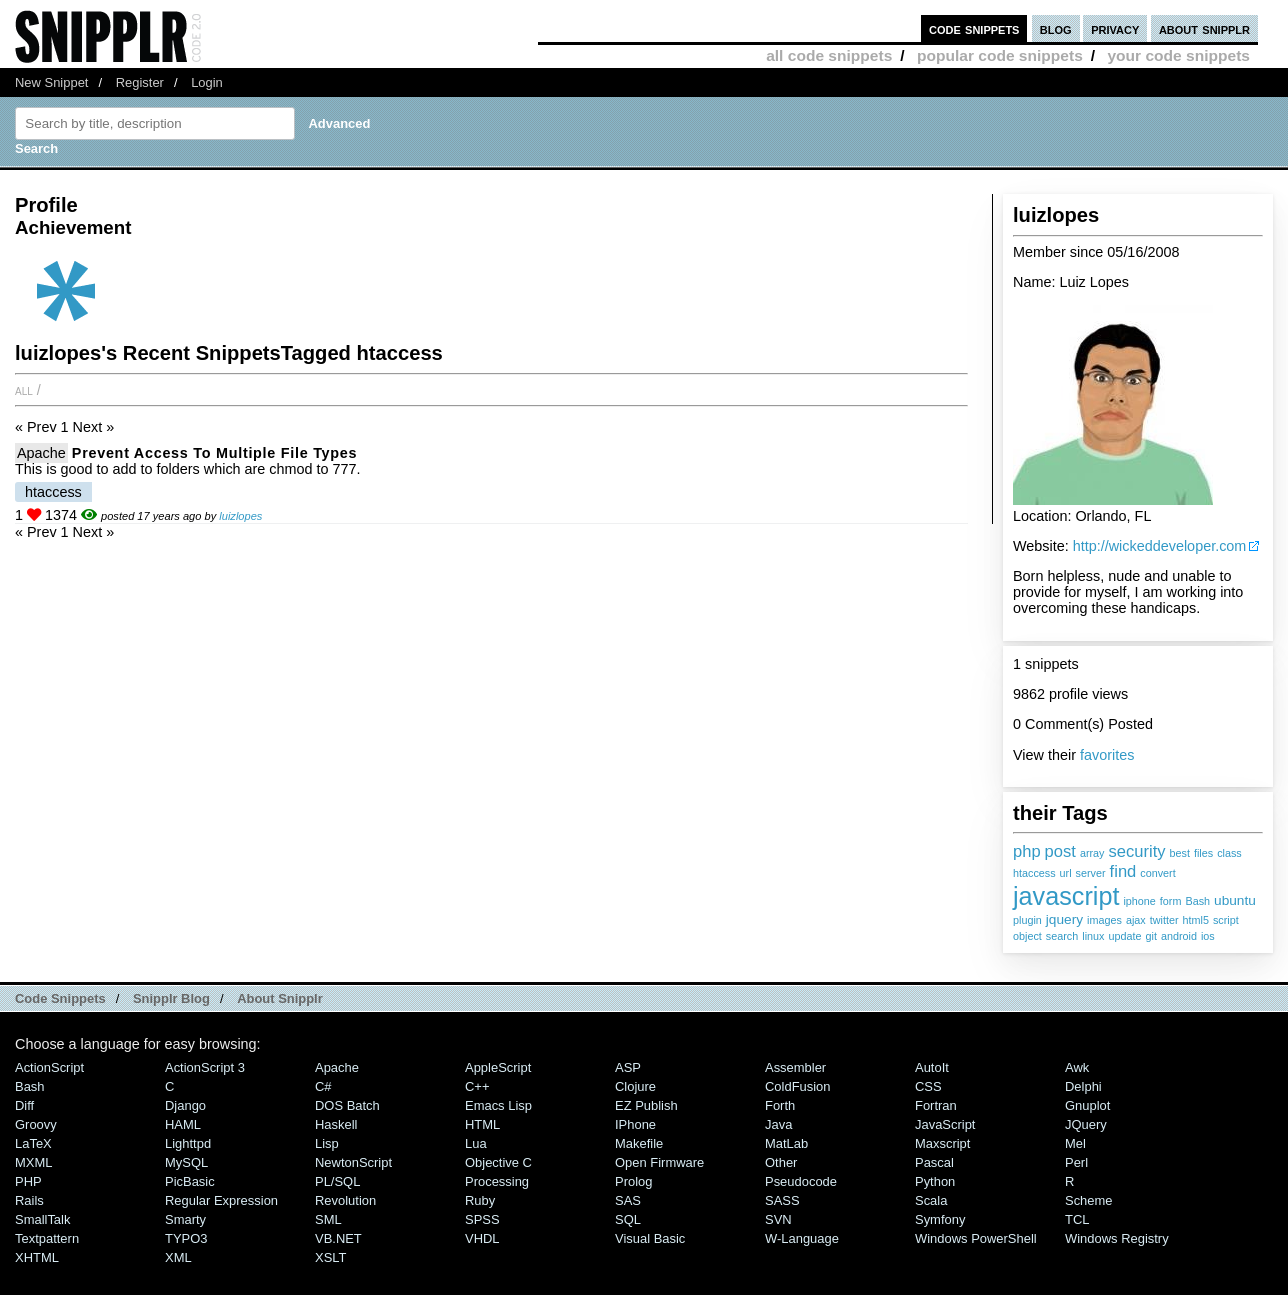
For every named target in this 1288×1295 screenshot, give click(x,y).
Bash (1197, 901)
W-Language (802, 1238)
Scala (931, 1200)
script (1226, 920)
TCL (1077, 1219)
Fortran (936, 1105)
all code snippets (829, 55)
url (1066, 873)
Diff (24, 1105)
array (1092, 853)
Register (140, 82)
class (1229, 853)
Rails (29, 1200)
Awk (1077, 1067)
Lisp (327, 1143)
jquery (1064, 919)
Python (935, 1181)
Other (781, 1162)
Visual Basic (650, 1238)
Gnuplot (1087, 1105)
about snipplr (1204, 28)
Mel (1075, 1143)
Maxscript (942, 1143)
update (1124, 936)
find (1123, 871)
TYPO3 (186, 1238)
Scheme (1089, 1200)
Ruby (480, 1200)
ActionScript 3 (205, 1067)
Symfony (940, 1219)
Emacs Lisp (498, 1105)
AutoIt (932, 1067)
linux (1093, 936)
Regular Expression (221, 1200)
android (1179, 936)
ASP (628, 1067)
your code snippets (1178, 55)
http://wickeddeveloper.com (1160, 546)
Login (207, 82)
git (1150, 936)
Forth (780, 1105)
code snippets (974, 28)
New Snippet (51, 82)
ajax (1136, 920)
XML (178, 1257)
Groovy (36, 1124)
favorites (1107, 755)
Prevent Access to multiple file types (214, 453)
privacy (1115, 28)
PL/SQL (337, 1181)
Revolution (345, 1200)
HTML (482, 1124)
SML (328, 1219)
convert (1157, 873)
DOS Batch (347, 1105)
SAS (628, 1200)
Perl (1076, 1162)
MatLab (786, 1143)
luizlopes (240, 516)
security (1137, 851)
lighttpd (188, 1143)
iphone (1139, 901)
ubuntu (1235, 900)
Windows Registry (1117, 1238)
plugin (1027, 920)
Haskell (336, 1124)
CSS (928, 1086)
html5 (1196, 920)
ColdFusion (798, 1086)
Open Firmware (659, 1162)
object (1027, 936)
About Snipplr (280, 998)
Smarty (185, 1219)
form (1171, 901)
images (1104, 920)
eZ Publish (646, 1105)
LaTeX (33, 1143)
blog (1056, 28)
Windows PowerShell (976, 1238)
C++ (477, 1086)
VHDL (482, 1238)
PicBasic (190, 1181)
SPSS (482, 1219)
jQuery (1086, 1124)
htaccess (1034, 873)
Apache (41, 453)
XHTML (37, 1257)
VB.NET (338, 1238)
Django (185, 1105)
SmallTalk (42, 1219)
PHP (28, 1181)
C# (323, 1086)
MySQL (186, 1162)
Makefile (639, 1143)
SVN (778, 1219)
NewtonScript (353, 1162)
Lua (476, 1143)
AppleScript (498, 1067)
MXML (33, 1162)
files (1203, 853)
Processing (497, 1181)
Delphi (1083, 1086)
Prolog (633, 1181)
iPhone (635, 1124)
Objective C (498, 1162)
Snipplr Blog (171, 998)
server (1091, 873)
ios (1208, 936)
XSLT (330, 1257)
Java (778, 1124)
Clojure (635, 1086)
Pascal (934, 1162)
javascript (1066, 896)
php (1027, 851)
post (1060, 851)
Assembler (795, 1067)
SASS (782, 1200)
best (1180, 853)
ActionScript (49, 1067)
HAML (183, 1124)
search (1062, 936)
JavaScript (945, 1124)
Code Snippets (60, 998)
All (24, 390)
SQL (628, 1219)
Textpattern (47, 1238)
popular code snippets (1000, 55)
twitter (1164, 920)
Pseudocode (801, 1181)
